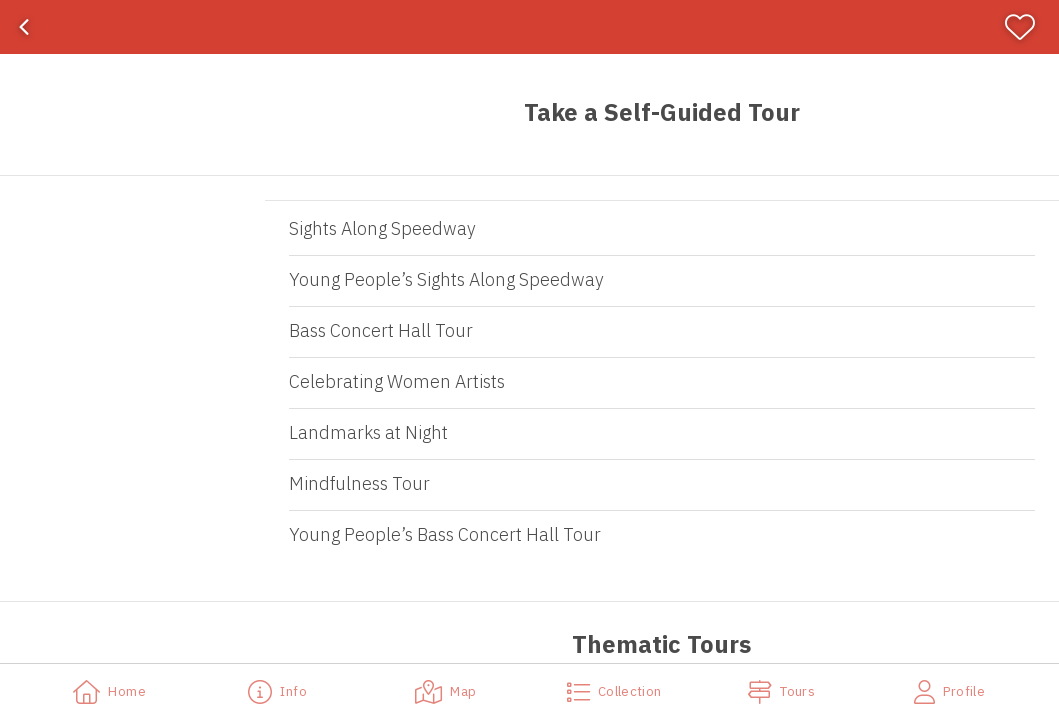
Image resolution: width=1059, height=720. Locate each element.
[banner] (529, 27)
